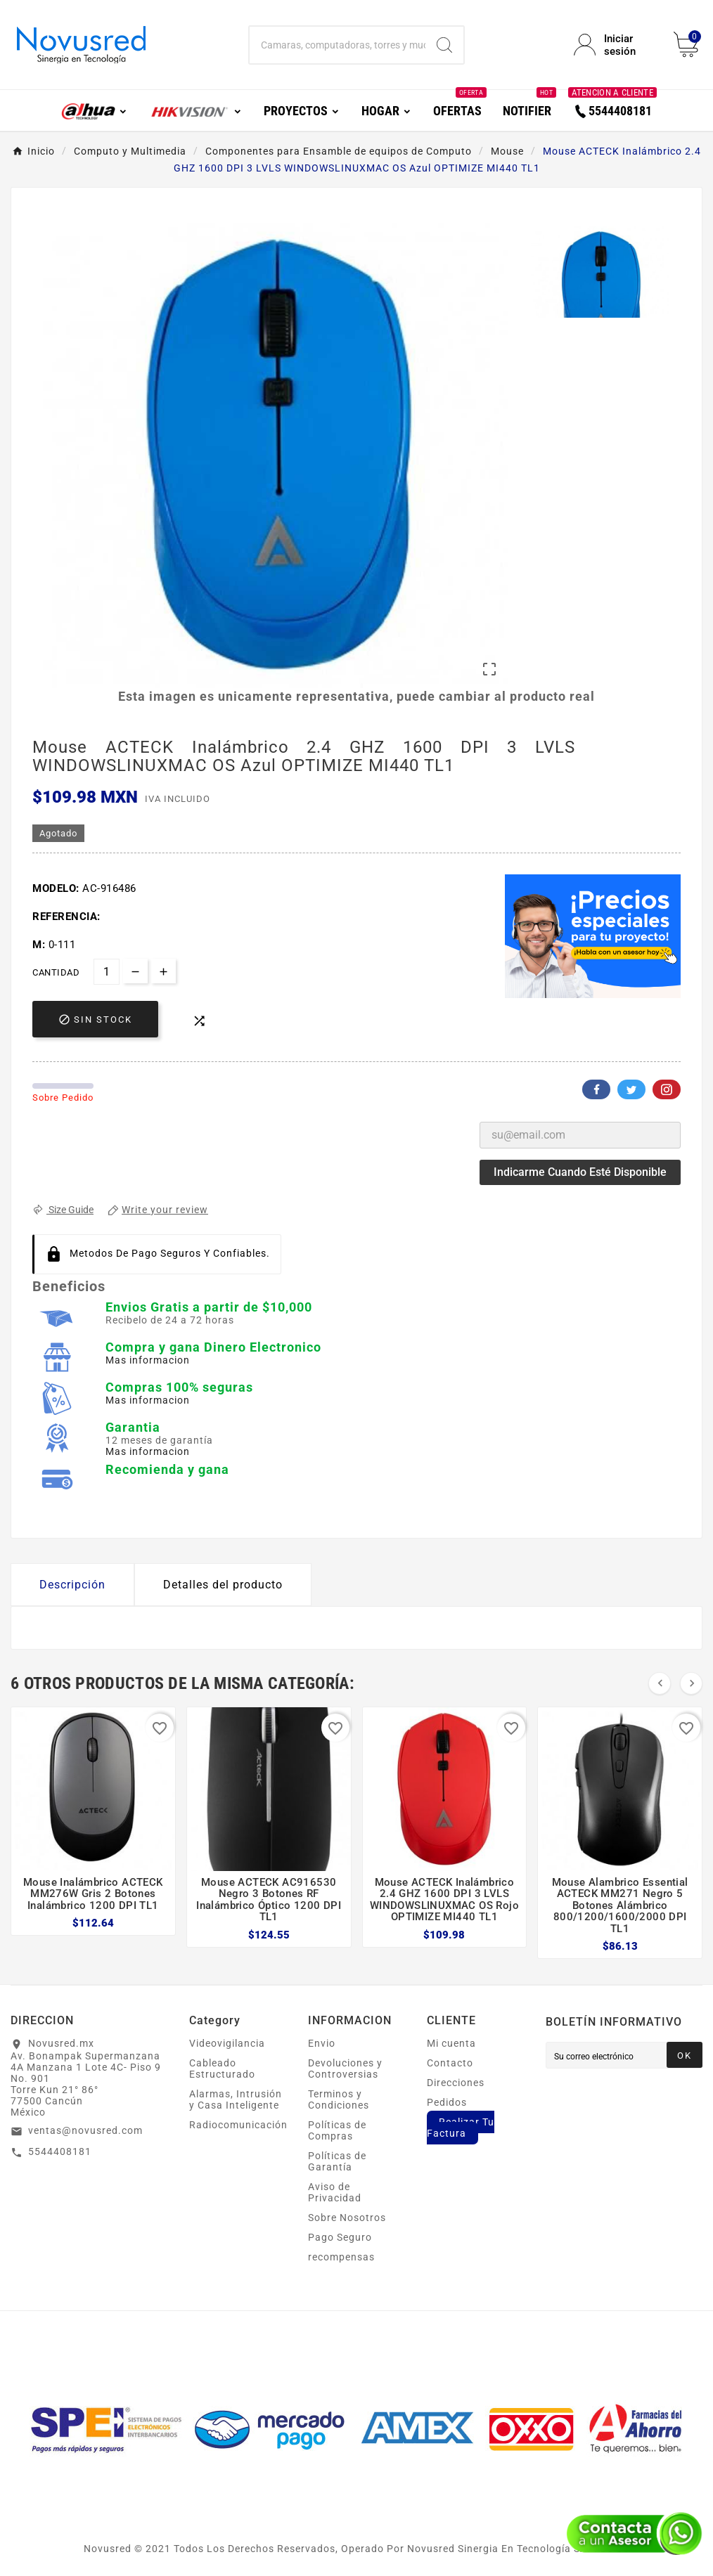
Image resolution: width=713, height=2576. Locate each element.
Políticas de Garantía (337, 2161)
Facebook (596, 1089)
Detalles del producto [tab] (223, 1584)
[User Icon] (615, 45)
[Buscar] (337, 45)
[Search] (444, 45)
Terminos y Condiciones (338, 2099)
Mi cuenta (451, 2043)
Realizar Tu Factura (460, 2127)
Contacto (450, 2063)
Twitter (631, 1089)
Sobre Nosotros (347, 2217)
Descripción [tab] (72, 1584)
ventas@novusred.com (85, 2130)
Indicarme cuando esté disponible (580, 1172)
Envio (321, 2043)
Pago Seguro (340, 2237)
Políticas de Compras (337, 2130)
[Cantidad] (107, 972)
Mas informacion (147, 1360)
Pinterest (667, 1089)
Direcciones (455, 2082)
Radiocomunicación (238, 2124)
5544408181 (59, 2151)
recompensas (341, 2257)
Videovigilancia (227, 2043)
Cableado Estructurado (222, 2068)
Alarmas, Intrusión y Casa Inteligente (235, 2099)
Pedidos (447, 2102)
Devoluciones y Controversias (345, 2068)
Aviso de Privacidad (334, 2192)
